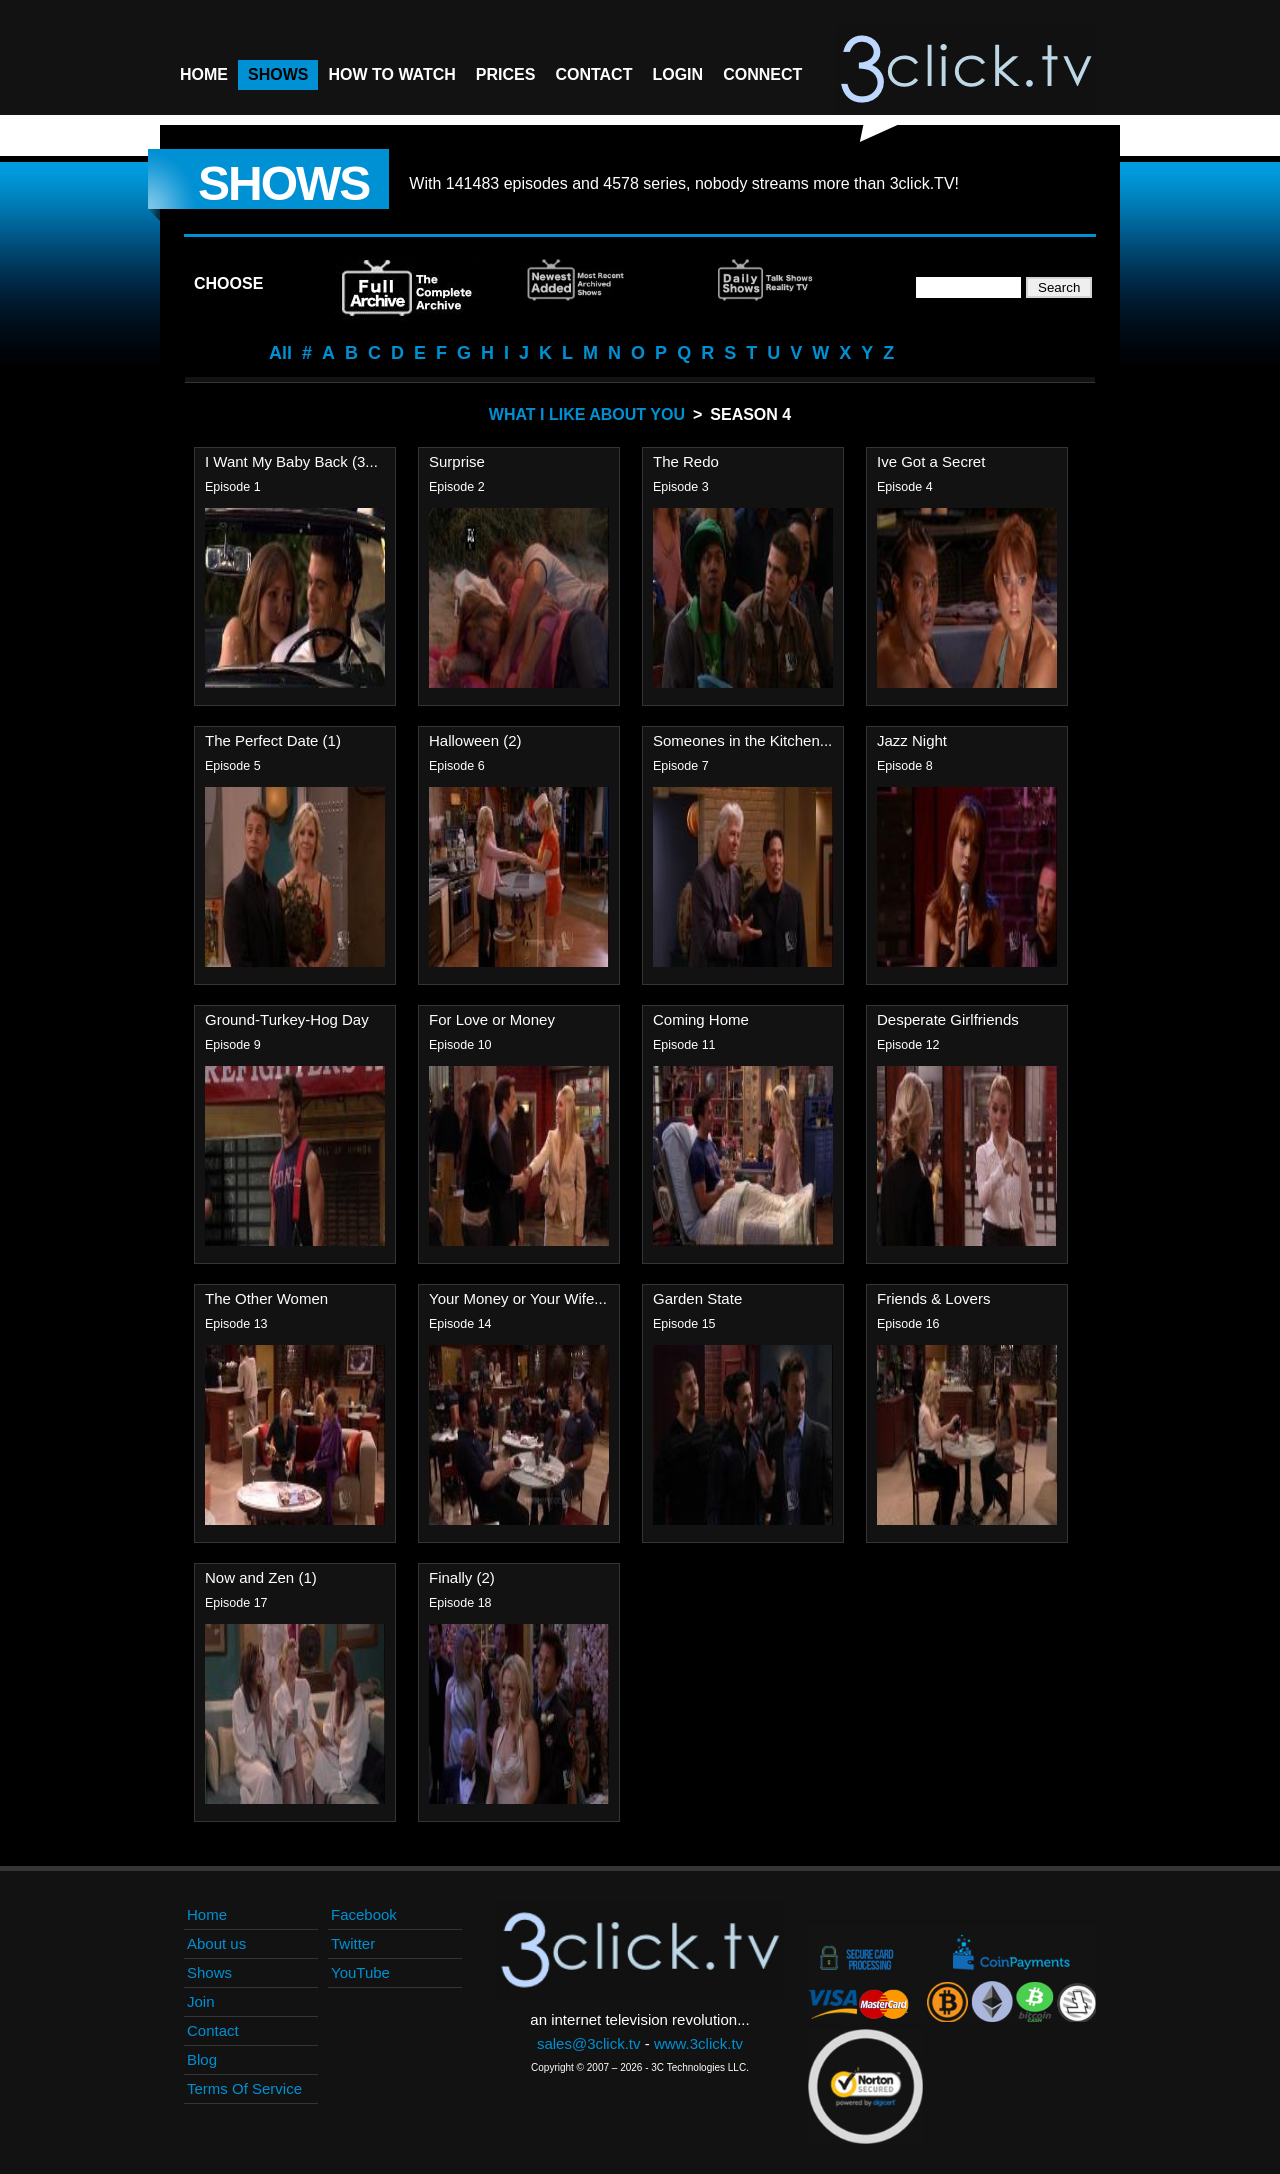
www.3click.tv (698, 2043)
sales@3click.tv (589, 2043)
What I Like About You (587, 414)
